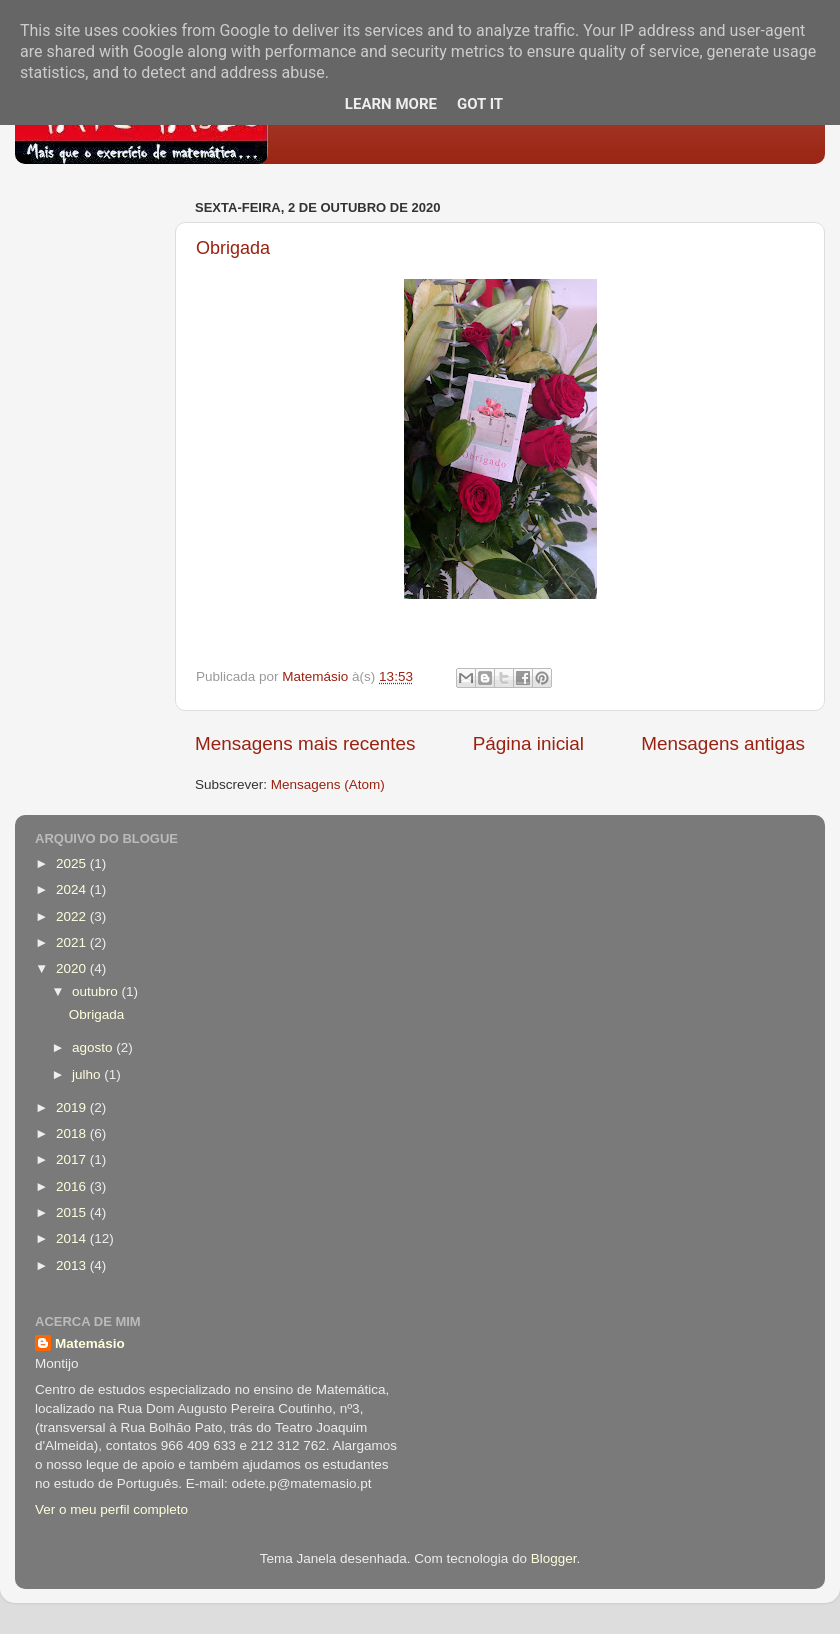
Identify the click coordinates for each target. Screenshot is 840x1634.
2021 (73, 942)
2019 (73, 1107)
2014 (73, 1238)
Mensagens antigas (723, 743)
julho (88, 1074)
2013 (73, 1265)
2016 (73, 1186)
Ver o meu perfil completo (111, 1509)
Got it (480, 104)
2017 (73, 1159)
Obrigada (233, 248)
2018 (73, 1133)
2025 (73, 863)
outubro (97, 991)
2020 (73, 968)
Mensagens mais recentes (305, 743)
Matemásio (90, 1343)
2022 (73, 916)
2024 (73, 889)
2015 (73, 1212)
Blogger (554, 1558)
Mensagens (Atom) (328, 784)
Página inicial (528, 743)
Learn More (391, 104)
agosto (94, 1047)
